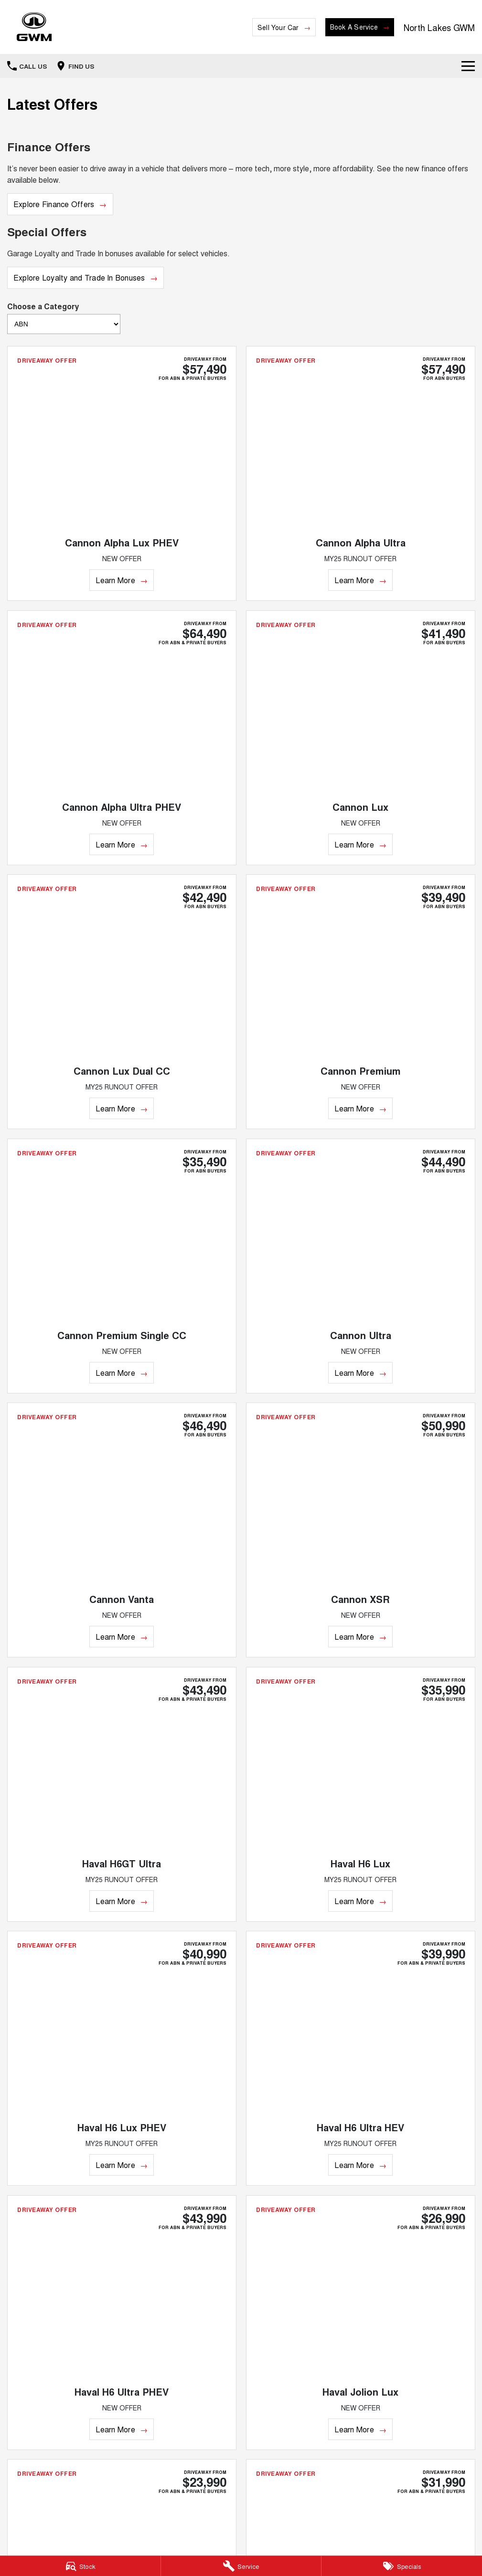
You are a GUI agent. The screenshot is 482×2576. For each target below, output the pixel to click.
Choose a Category (63, 317)
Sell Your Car (278, 27)
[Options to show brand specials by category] (63, 324)
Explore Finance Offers (53, 204)
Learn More (115, 580)
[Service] (241, 2566)
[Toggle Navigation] (468, 66)
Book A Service (354, 26)
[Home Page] (34, 27)
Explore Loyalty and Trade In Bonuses (79, 277)
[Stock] (80, 2566)
